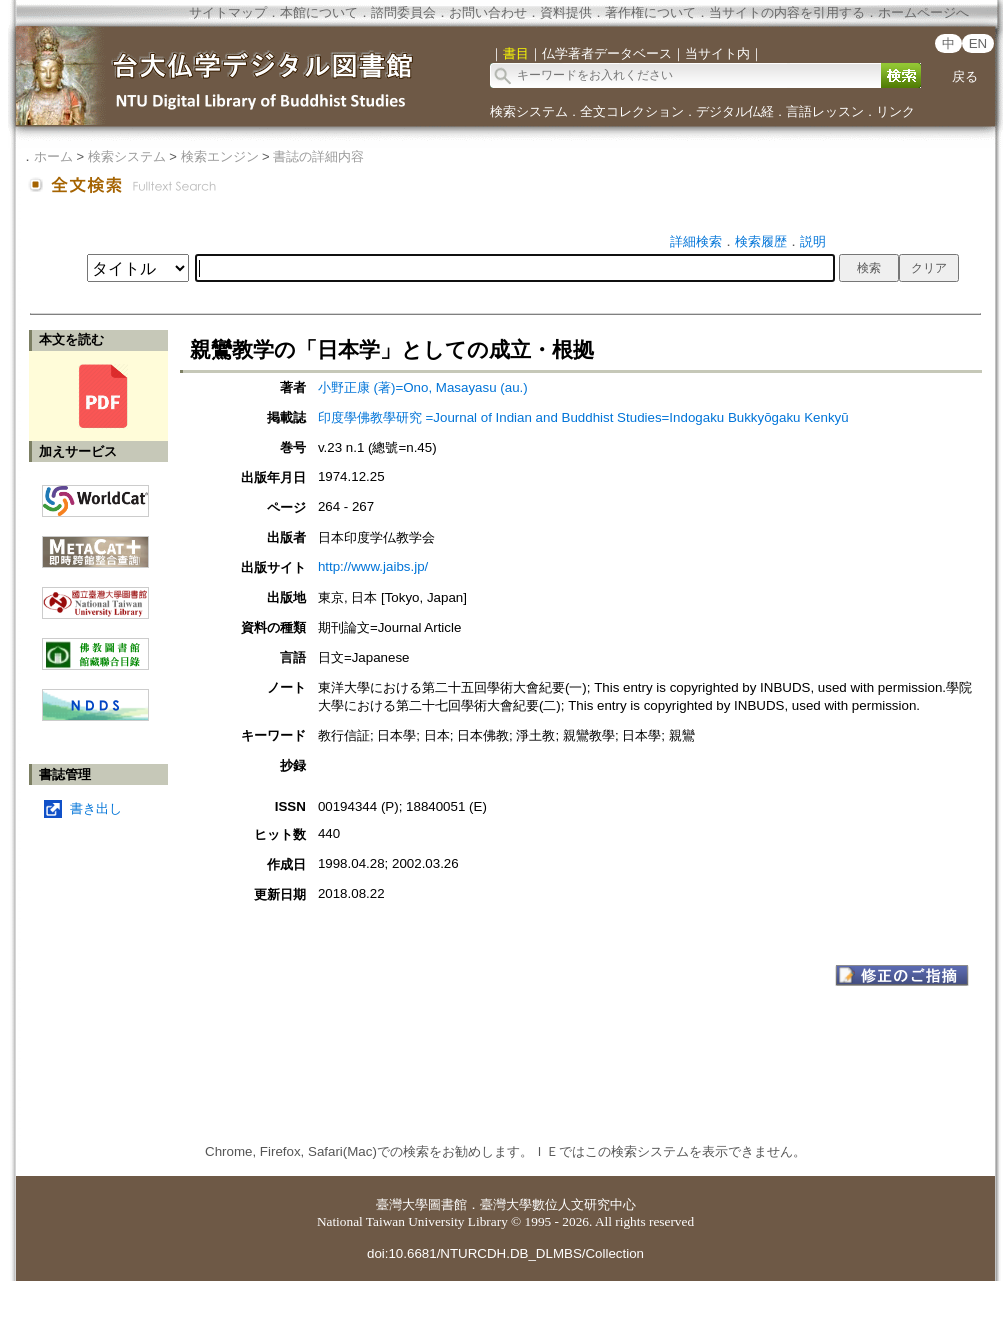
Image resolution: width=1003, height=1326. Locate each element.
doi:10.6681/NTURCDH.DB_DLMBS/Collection (505, 1253)
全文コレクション (632, 111)
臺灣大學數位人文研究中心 (558, 1204)
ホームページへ (923, 12)
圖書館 (447, 1204)
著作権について (650, 12)
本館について (319, 12)
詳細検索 (696, 241)
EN (978, 43)
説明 (813, 241)
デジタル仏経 (735, 111)
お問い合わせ (488, 12)
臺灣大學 (402, 1204)
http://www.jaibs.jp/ (373, 566)
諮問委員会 (403, 12)
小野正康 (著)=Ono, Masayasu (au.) (423, 387)
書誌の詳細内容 (318, 156)
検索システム (529, 111)
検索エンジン (220, 156)
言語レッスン (825, 111)
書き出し (96, 808)
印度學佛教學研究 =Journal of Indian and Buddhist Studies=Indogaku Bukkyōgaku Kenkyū (583, 417)
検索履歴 (761, 241)
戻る (965, 76)
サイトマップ (228, 12)
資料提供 (566, 12)
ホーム (53, 156)
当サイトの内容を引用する (787, 12)
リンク (895, 111)
